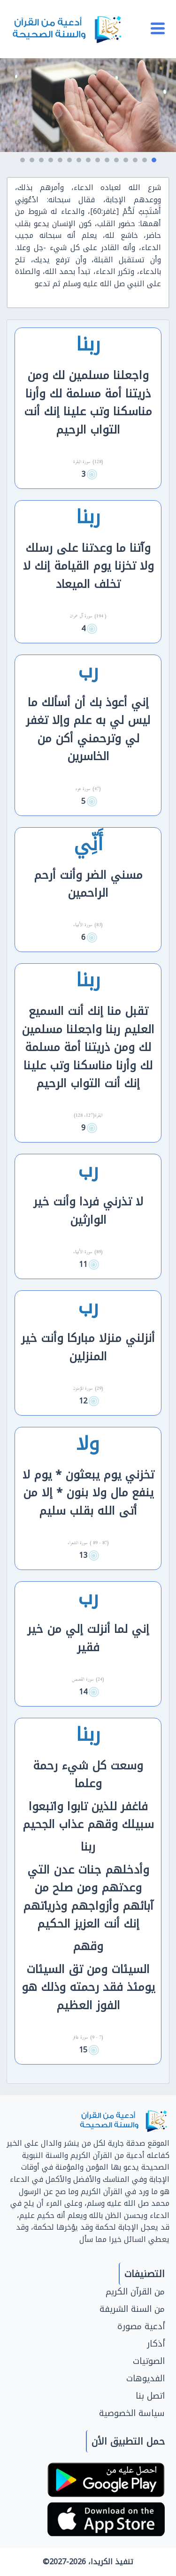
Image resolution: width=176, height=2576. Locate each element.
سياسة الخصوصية (132, 2413)
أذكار (156, 2344)
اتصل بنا (150, 2396)
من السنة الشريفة (132, 2309)
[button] (154, 160)
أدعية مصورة (141, 2326)
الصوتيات (149, 2361)
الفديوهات (145, 2378)
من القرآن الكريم (135, 2292)
